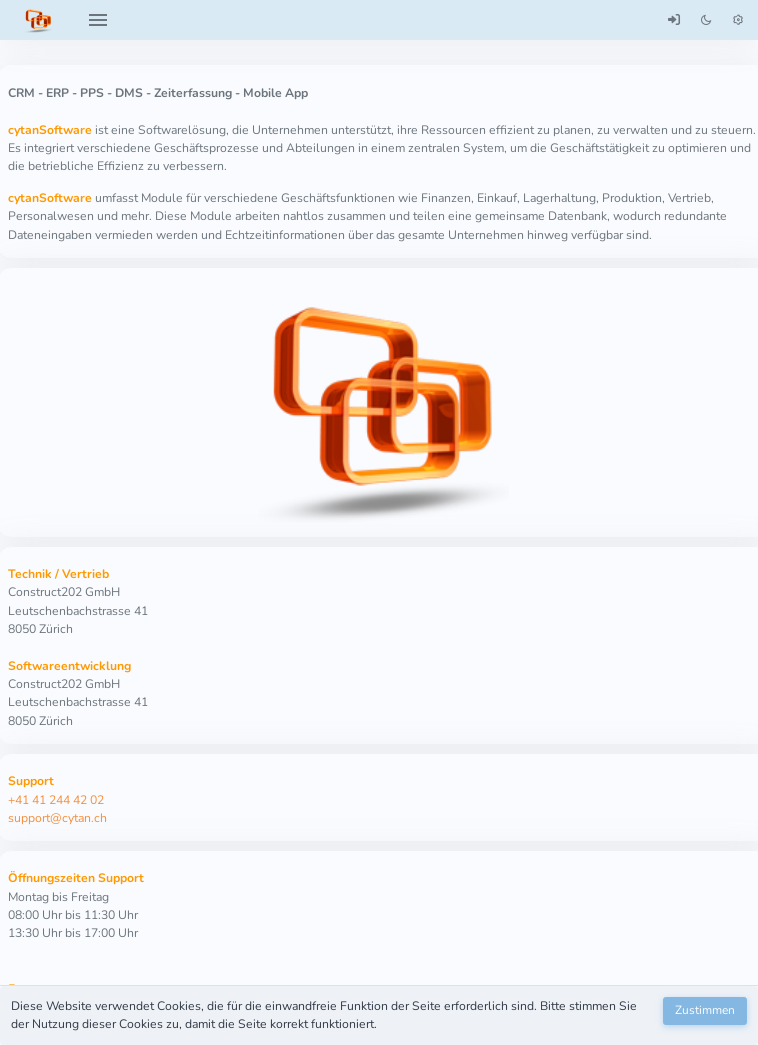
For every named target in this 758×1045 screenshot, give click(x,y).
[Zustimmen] (705, 1010)
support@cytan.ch (57, 818)
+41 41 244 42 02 (56, 800)
